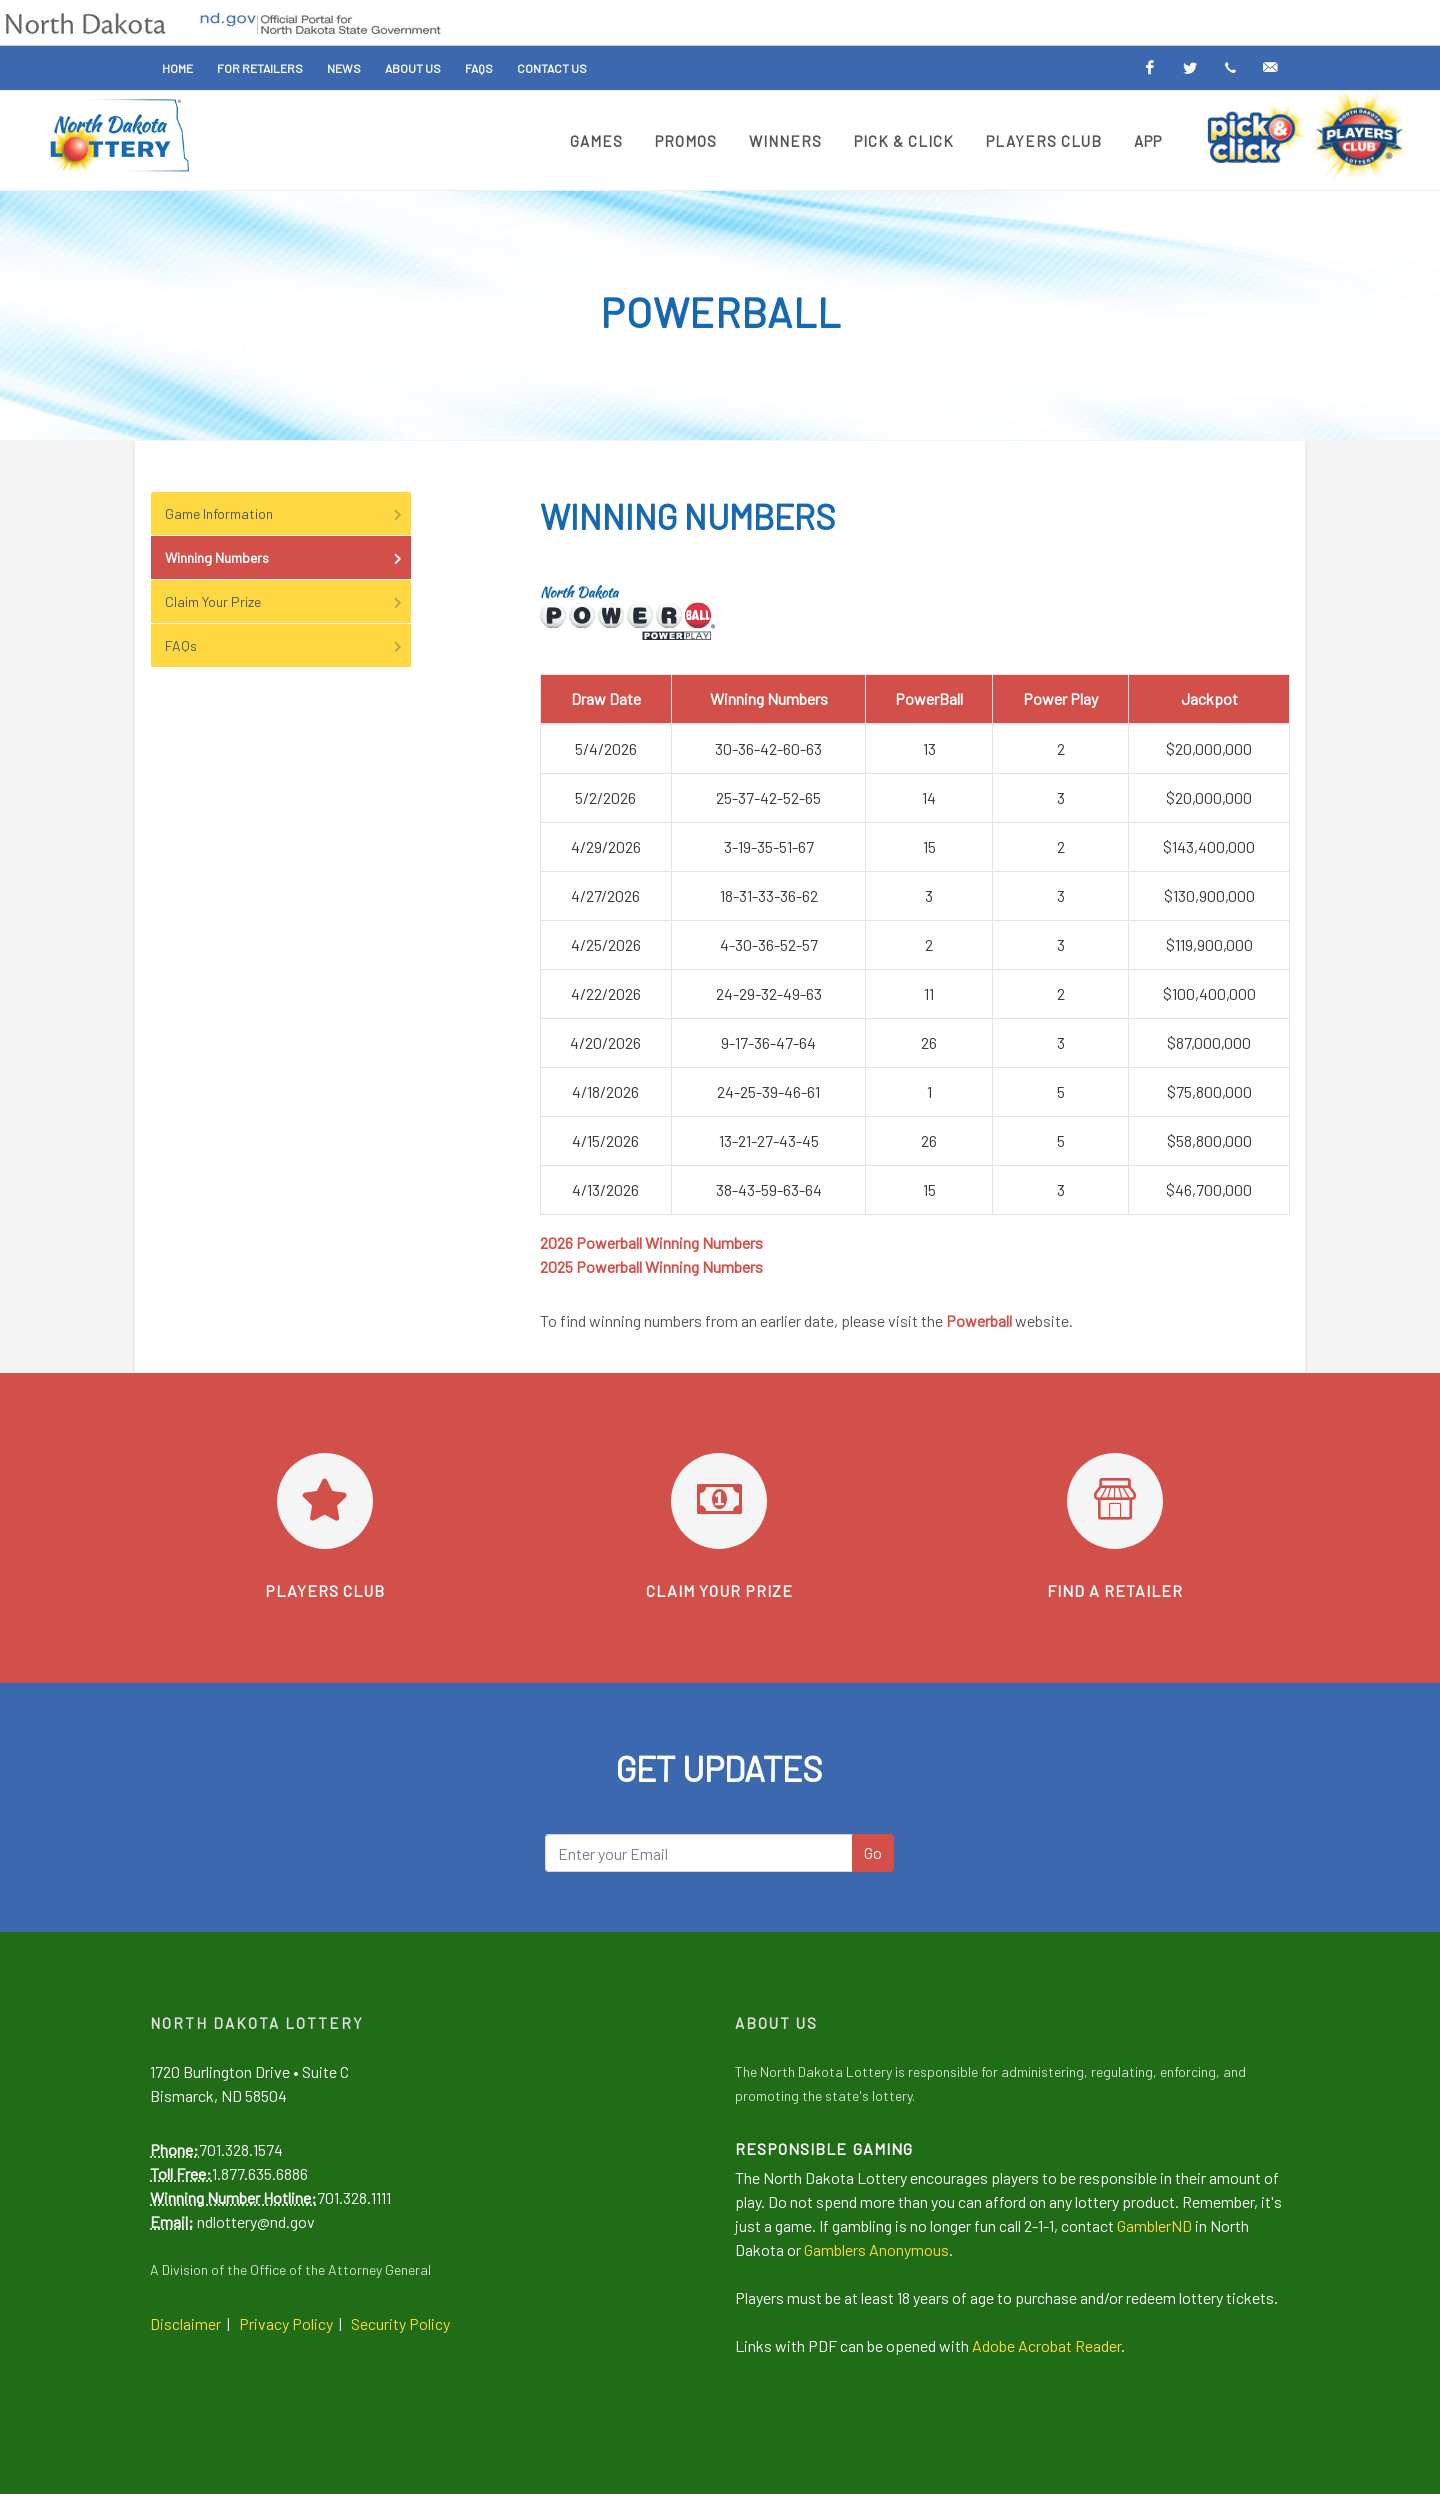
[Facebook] (1150, 68)
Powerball (979, 1320)
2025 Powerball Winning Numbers (651, 1266)
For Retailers (260, 68)
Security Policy (400, 2323)
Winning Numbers (285, 557)
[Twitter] (1190, 68)
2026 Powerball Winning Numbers (651, 1242)
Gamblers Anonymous (876, 2249)
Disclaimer (185, 2323)
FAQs (479, 68)
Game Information (285, 513)
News (344, 68)
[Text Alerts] (1230, 68)
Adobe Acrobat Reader (1046, 2345)
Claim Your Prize (285, 601)
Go (873, 1852)
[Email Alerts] (1270, 68)
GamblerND (1154, 2225)
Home (177, 68)
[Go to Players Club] (325, 1501)
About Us (413, 68)
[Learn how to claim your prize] (719, 1501)
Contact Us (552, 68)
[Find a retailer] (1115, 1501)
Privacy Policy (286, 2323)
